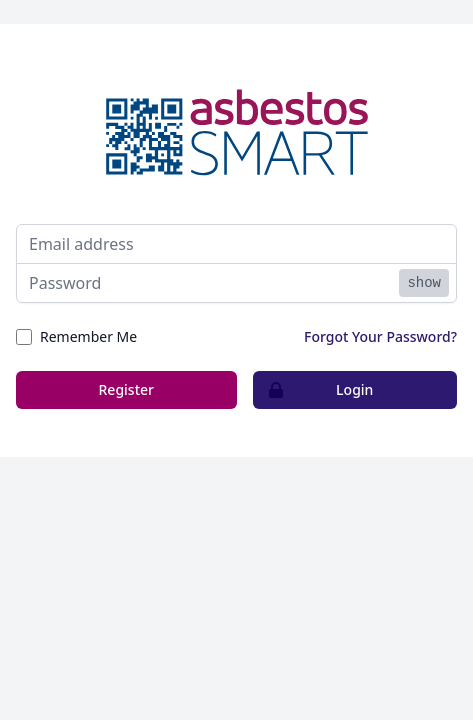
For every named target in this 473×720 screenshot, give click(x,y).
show (424, 283)
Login (314, 390)
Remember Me (88, 336)
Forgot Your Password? (380, 336)
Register (126, 389)
